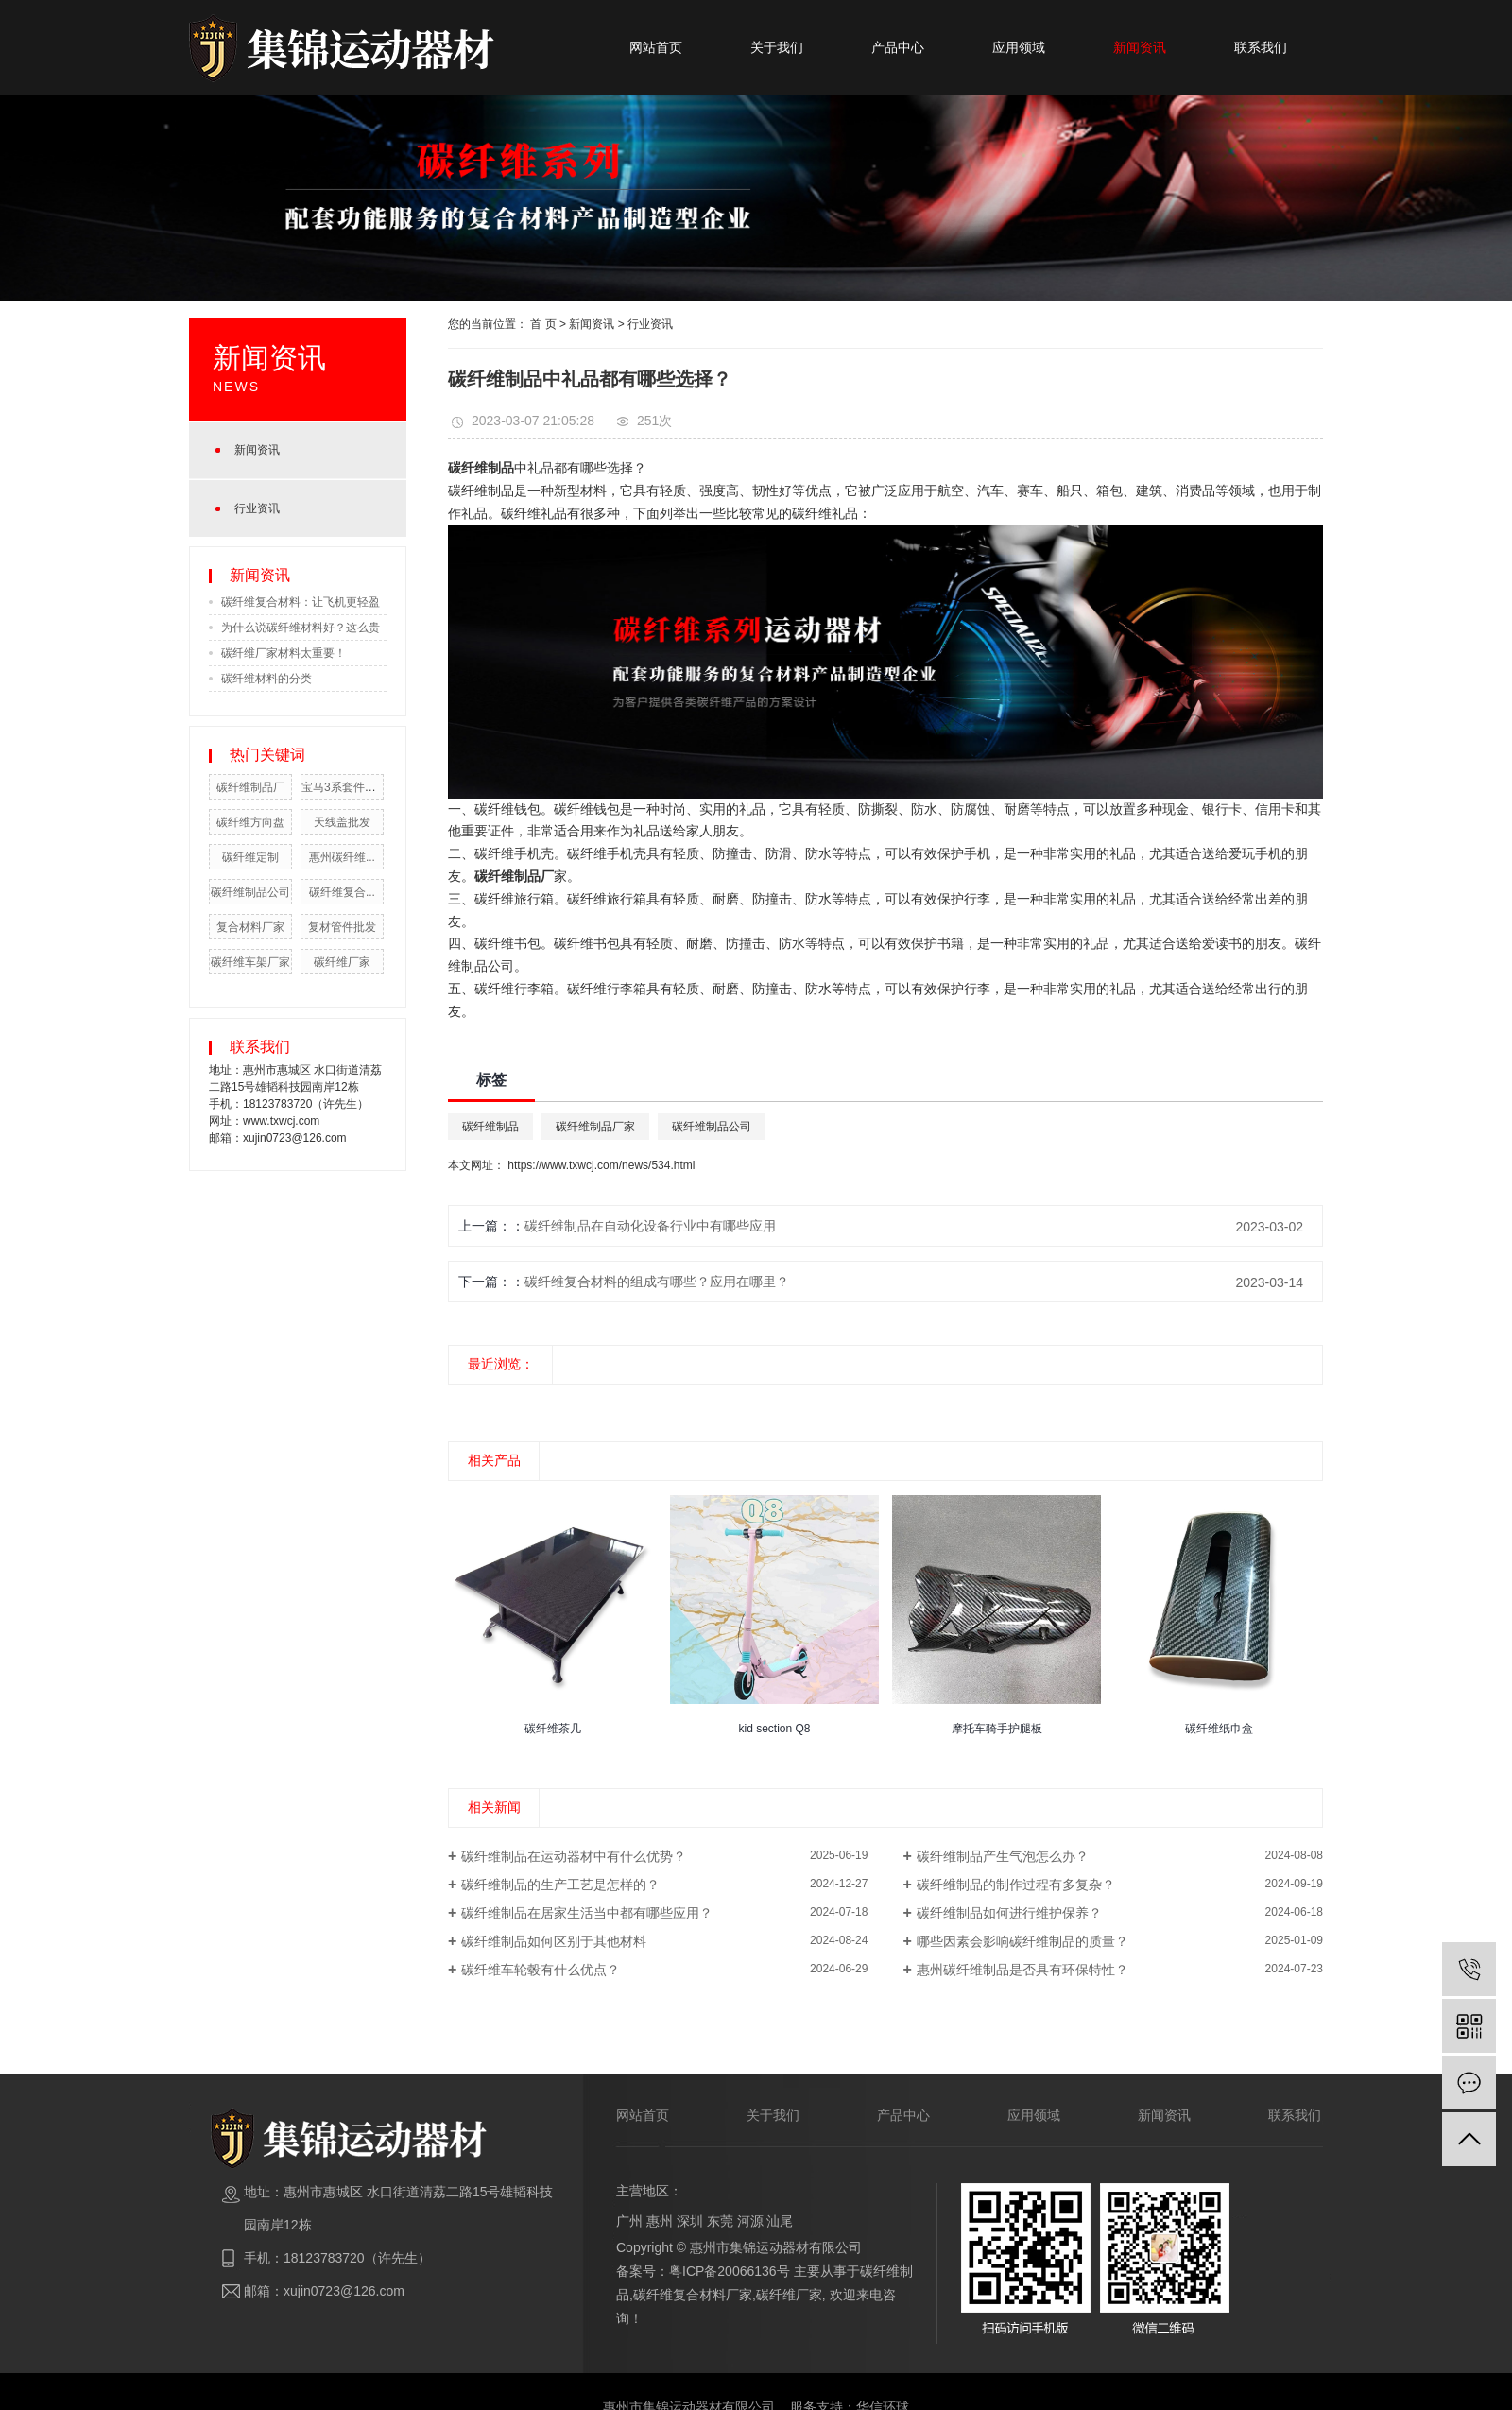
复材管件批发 (342, 927)
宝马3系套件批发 (344, 787)
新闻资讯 (1139, 47)
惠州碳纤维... (342, 857)
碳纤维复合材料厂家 (692, 2294)
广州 (629, 2221)
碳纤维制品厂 (250, 787)
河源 (750, 2221)
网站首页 (655, 47)
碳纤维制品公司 (250, 892)
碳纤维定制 (250, 857)
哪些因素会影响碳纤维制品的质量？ (1022, 1941)
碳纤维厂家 (342, 962)
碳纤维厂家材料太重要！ (283, 653)
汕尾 (779, 2221)
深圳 (690, 2221)
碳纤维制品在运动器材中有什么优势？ (573, 1856)
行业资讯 (257, 508)
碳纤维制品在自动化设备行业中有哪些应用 (650, 1225)
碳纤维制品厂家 (595, 1126)
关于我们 (776, 47)
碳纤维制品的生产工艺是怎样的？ (560, 1884)
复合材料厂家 (250, 927)
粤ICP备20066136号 (729, 2271)
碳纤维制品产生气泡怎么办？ (1003, 1856)
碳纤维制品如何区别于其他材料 (553, 1941)
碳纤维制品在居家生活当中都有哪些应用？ (587, 1912)
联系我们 (1260, 47)
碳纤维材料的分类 (266, 678)
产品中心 (897, 47)
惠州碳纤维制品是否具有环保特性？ (1022, 1969)
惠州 (659, 2221)
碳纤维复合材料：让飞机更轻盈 (300, 602)
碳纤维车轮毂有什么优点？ (540, 1969)
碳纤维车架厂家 (250, 962)
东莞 (720, 2221)
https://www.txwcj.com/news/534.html (601, 1165)
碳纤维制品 (481, 490)
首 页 (543, 324)
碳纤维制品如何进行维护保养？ (1009, 1912)
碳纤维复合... (342, 892)
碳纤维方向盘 (250, 822)
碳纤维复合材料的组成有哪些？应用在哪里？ (656, 1281)
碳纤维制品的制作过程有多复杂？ (1016, 1884)
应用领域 (1018, 47)
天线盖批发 (342, 822)
